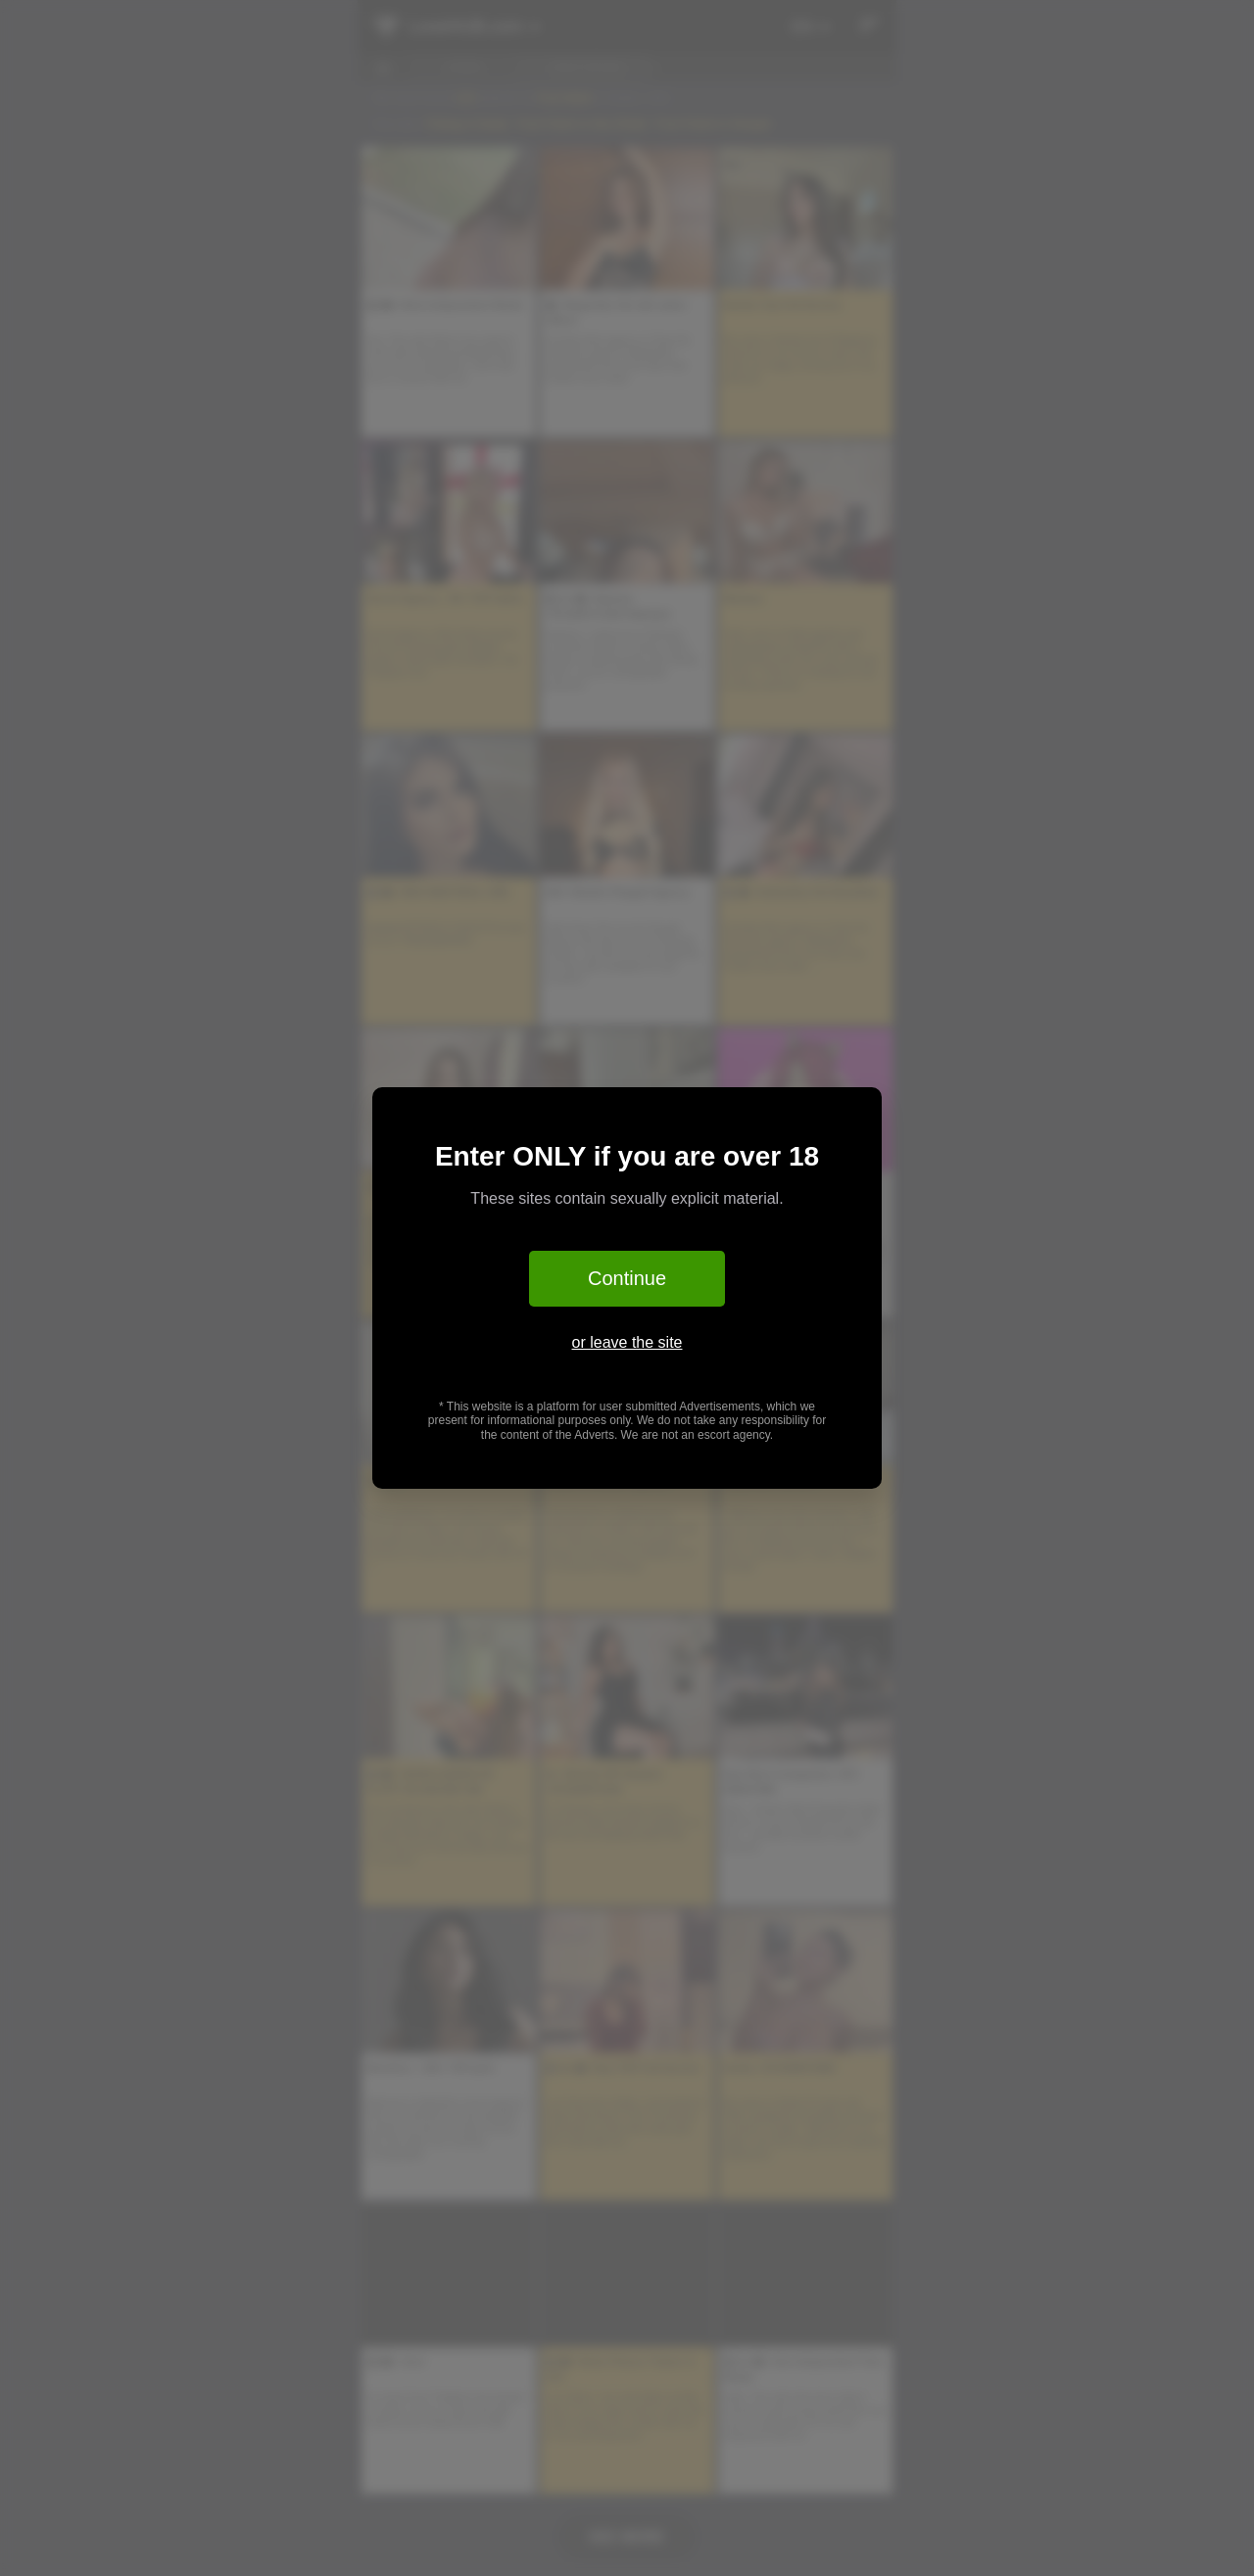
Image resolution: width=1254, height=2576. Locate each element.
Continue (627, 1278)
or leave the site (627, 1342)
